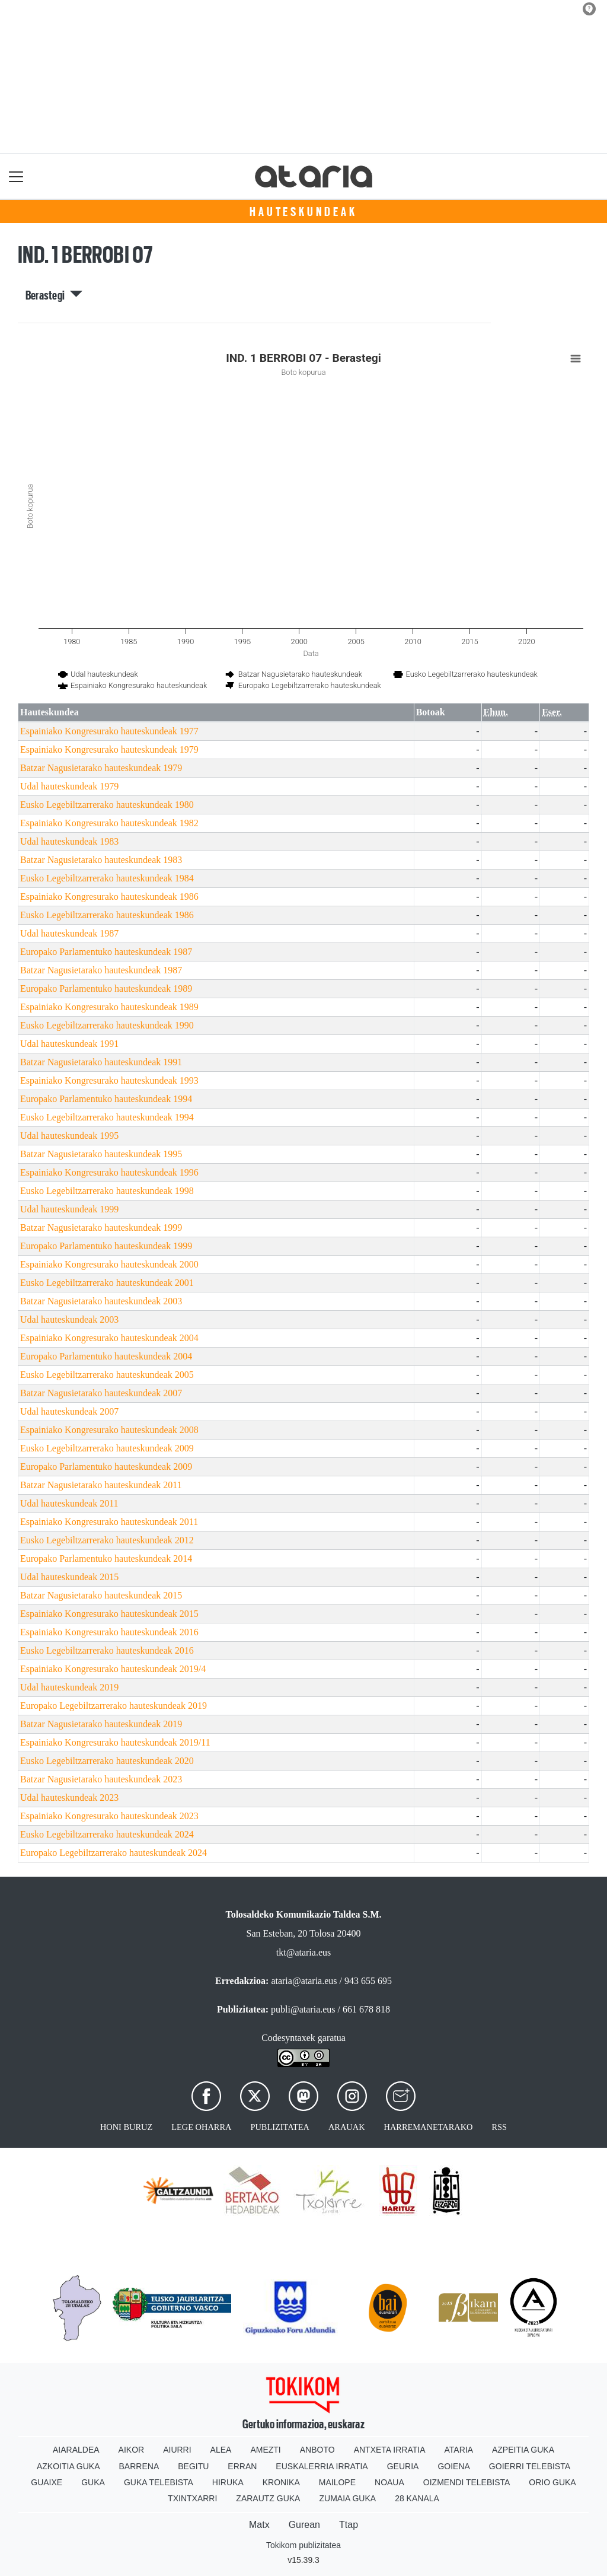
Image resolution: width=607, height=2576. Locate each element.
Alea (221, 2449)
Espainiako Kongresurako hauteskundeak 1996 (109, 1172)
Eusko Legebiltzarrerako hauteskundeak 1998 (107, 1191)
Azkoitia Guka (68, 2466)
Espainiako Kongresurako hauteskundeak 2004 (109, 1338)
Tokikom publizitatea (303, 2545)
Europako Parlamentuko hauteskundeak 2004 (106, 1356)
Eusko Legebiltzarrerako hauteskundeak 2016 (107, 1650)
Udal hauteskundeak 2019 (69, 1687)
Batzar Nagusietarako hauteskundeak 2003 (101, 1301)
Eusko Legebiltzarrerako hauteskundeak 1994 (107, 1117)
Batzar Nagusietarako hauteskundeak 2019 (101, 1724)
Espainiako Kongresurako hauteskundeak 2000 (109, 1264)
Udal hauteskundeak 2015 (69, 1577)
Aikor (132, 2449)
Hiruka (228, 2482)
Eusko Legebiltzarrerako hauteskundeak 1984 (107, 878)
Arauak (346, 2127)
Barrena (139, 2466)
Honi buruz (126, 2127)
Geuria (403, 2466)
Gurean (304, 2525)
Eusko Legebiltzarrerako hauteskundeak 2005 (107, 1375)
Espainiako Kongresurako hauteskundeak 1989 (109, 1007)
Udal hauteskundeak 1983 (69, 841)
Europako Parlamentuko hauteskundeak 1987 (106, 952)
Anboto (317, 2449)
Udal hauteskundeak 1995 (69, 1136)
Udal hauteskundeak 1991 (69, 1044)
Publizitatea (279, 2127)
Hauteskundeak (303, 212)
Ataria (458, 2449)
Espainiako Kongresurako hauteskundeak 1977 (109, 731)
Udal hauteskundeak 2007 (69, 1411)
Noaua (389, 2482)
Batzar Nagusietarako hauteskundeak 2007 (101, 1393)
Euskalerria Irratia (322, 2466)
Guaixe (46, 2482)
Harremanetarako (428, 2127)
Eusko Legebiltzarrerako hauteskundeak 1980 (107, 805)
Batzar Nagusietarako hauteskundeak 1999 (101, 1227)
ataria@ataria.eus (304, 1981)
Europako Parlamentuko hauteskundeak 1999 (106, 1246)
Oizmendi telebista (466, 2482)
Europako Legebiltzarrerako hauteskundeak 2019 (113, 1706)
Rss (499, 2127)
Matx (259, 2525)
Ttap (348, 2525)
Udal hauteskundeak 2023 (69, 1797)
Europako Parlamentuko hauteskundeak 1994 (106, 1099)
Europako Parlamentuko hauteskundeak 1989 (106, 988)
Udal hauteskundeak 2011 (69, 1503)
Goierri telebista (529, 2466)
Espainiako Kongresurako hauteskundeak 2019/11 (115, 1742)
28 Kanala (417, 2498)
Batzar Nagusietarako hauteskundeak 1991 (101, 1062)
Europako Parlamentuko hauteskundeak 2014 (106, 1558)
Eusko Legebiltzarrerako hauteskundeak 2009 (107, 1448)
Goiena (453, 2466)
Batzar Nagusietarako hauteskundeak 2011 (101, 1485)
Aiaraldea (76, 2449)
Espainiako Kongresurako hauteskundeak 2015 (109, 1614)
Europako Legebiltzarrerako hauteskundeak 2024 (113, 1853)
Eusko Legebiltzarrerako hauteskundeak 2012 (107, 1540)
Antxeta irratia (390, 2449)
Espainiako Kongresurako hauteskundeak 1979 (109, 749)
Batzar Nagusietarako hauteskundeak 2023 (101, 1779)
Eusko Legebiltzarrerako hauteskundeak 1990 (107, 1025)
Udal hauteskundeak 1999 (69, 1209)
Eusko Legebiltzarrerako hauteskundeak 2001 (107, 1283)
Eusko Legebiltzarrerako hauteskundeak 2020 (107, 1761)
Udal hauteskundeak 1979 (69, 786)
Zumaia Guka (347, 2498)
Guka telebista (158, 2482)
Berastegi (53, 295)
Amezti (265, 2449)
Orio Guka (552, 2482)
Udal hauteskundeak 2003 (69, 1319)
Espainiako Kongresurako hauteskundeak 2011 (109, 1522)
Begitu (193, 2466)
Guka (93, 2482)
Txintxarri (192, 2498)
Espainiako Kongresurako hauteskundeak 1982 (109, 823)
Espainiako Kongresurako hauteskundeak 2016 (109, 1632)
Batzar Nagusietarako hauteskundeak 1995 (101, 1154)
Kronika (281, 2482)
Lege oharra (201, 2127)
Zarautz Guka (268, 2498)
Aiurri (177, 2449)
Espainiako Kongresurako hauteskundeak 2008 (109, 1430)
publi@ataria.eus (303, 2009)
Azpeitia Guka (523, 2449)
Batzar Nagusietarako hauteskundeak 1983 (101, 860)
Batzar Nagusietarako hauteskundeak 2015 (101, 1595)
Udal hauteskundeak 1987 (69, 933)
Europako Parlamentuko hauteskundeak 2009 (106, 1466)
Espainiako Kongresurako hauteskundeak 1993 (109, 1080)
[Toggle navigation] (16, 176)
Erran (242, 2466)
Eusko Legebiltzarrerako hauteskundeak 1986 (107, 915)
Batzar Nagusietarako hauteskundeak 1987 (101, 970)
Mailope (337, 2482)
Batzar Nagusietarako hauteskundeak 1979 (101, 768)
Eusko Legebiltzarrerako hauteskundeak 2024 (107, 1834)
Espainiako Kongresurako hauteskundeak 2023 (109, 1816)
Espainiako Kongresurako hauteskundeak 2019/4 (113, 1669)
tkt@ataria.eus (303, 1952)
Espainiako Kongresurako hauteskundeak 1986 (109, 896)
